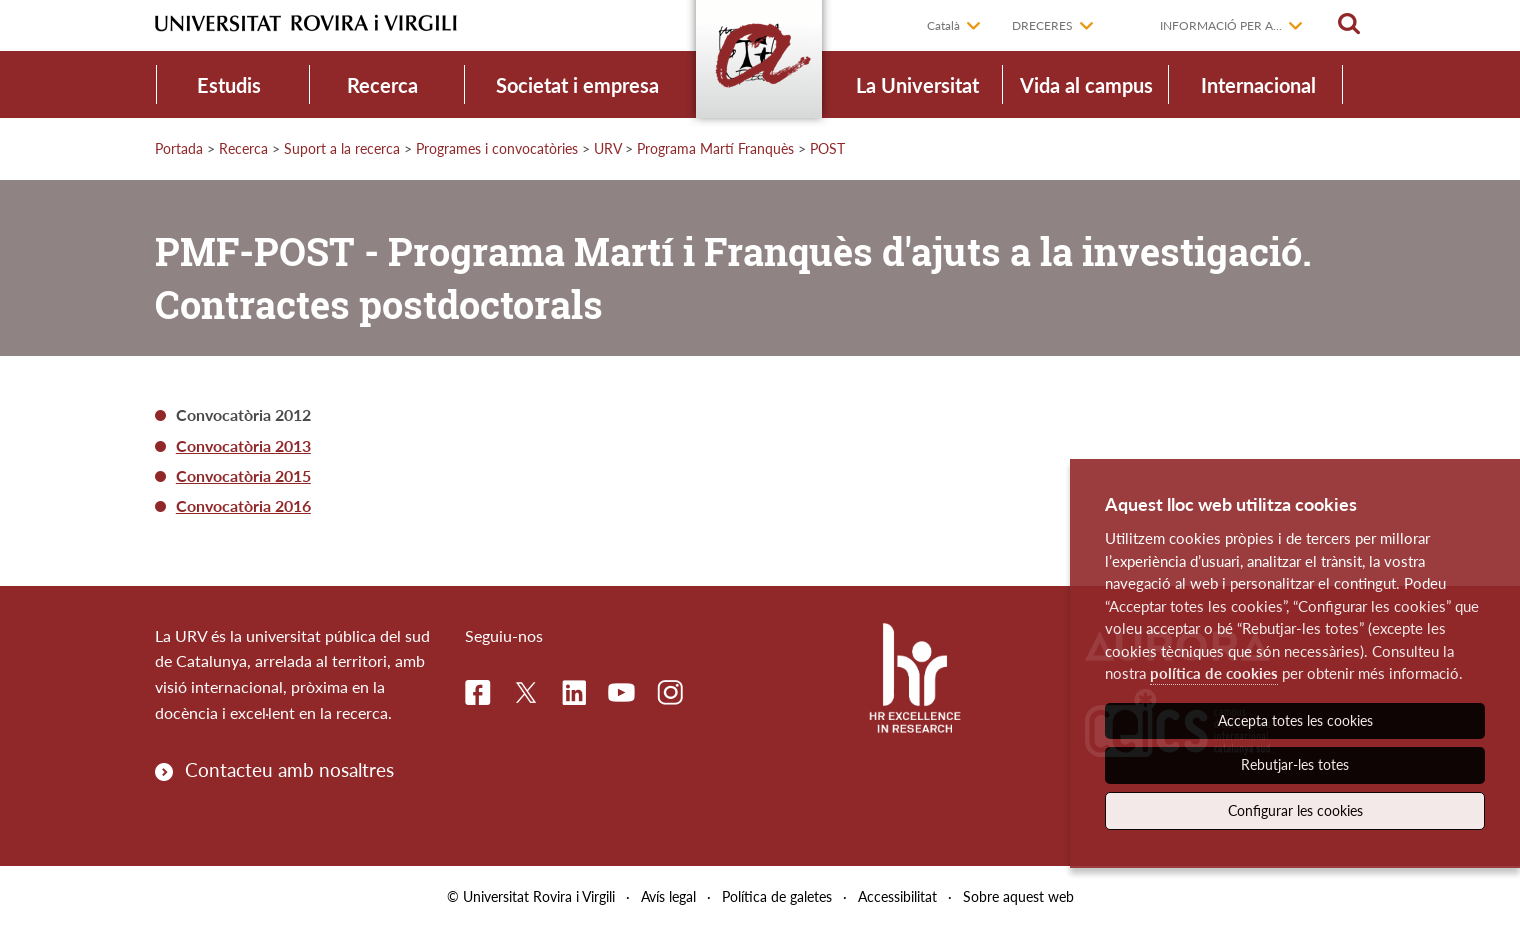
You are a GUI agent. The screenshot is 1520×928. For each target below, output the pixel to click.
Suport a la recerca (342, 148)
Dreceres (1042, 25)
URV (607, 148)
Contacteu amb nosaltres (289, 769)
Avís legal (668, 896)
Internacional (1258, 85)
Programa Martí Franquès (715, 148)
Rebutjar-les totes (1295, 764)
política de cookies (1214, 673)
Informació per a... (1221, 25)
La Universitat (917, 85)
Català (943, 25)
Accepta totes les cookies (1295, 720)
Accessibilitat (897, 896)
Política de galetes (777, 896)
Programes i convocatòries (497, 148)
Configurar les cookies (1295, 810)
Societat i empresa (577, 85)
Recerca (382, 85)
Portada (179, 148)
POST (827, 148)
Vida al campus (1086, 85)
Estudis (229, 85)
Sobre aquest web (1018, 896)
